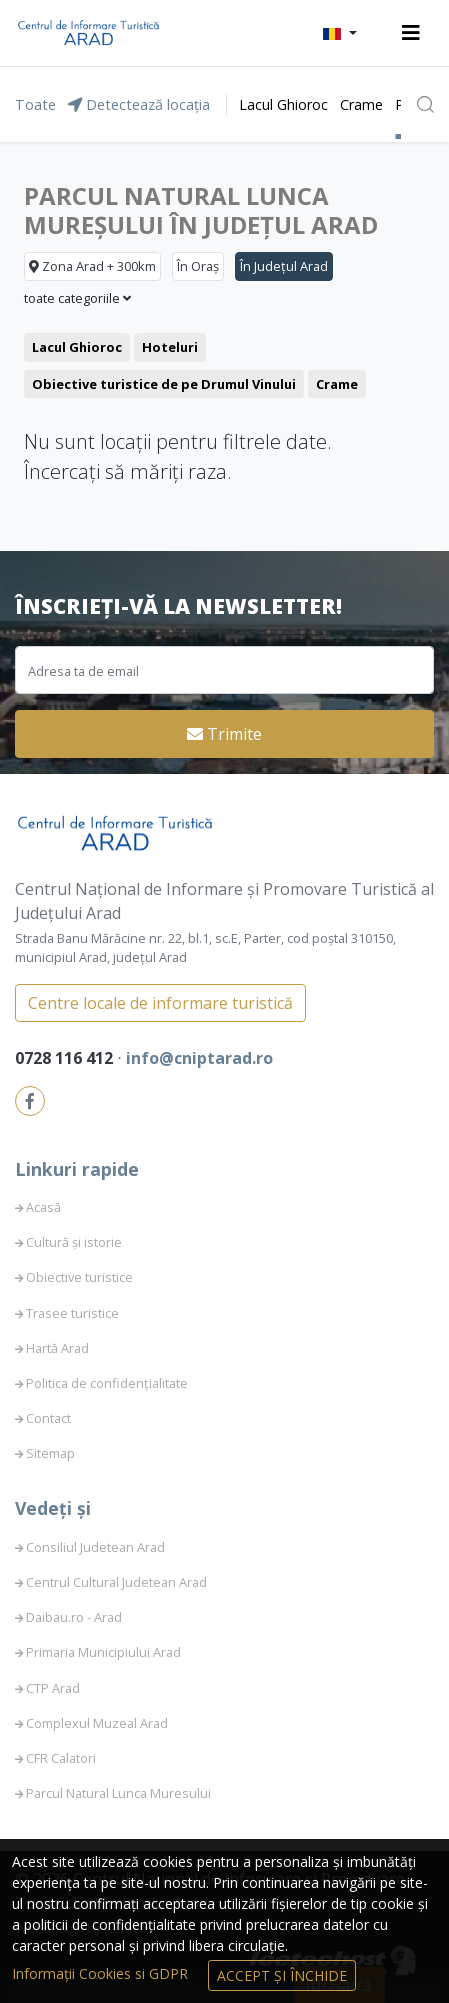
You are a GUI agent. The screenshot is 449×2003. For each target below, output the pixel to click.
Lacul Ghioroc (283, 104)
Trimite (224, 734)
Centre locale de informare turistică (160, 1003)
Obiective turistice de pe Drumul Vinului (164, 384)
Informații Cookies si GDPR (102, 1973)
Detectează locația (139, 104)
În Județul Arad (284, 266)
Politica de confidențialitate (107, 1383)
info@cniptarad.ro (199, 1058)
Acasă (43, 1207)
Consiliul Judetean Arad (95, 1547)
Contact (48, 1418)
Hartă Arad (57, 1348)
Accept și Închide (282, 1975)
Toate (35, 104)
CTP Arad (53, 1688)
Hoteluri (170, 347)
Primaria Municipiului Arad (103, 1652)
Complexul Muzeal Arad (97, 1723)
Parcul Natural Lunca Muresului (118, 1793)
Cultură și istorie (74, 1242)
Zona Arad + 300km (92, 266)
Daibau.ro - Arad (74, 1617)
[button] (340, 33)
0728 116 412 (66, 1058)
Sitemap (50, 1453)
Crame (361, 104)
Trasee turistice (72, 1313)
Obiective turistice (79, 1277)
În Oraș (198, 266)
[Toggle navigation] (411, 33)
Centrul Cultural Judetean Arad (116, 1582)
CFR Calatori (61, 1758)
